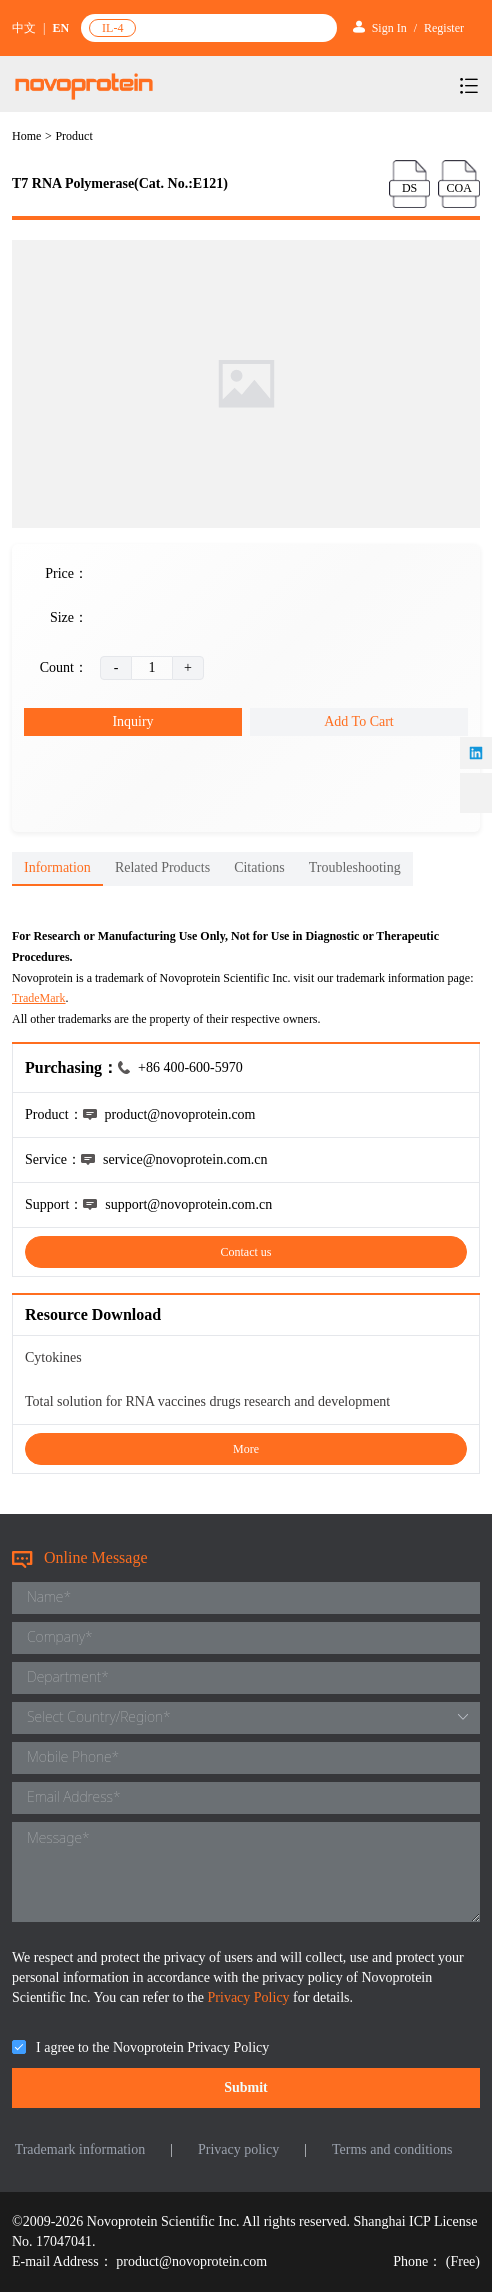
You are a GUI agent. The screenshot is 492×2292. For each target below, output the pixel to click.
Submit (246, 2087)
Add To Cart (359, 721)
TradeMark (39, 998)
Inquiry (132, 721)
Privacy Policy (251, 1997)
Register (444, 28)
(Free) (463, 2261)
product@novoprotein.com (191, 2261)
